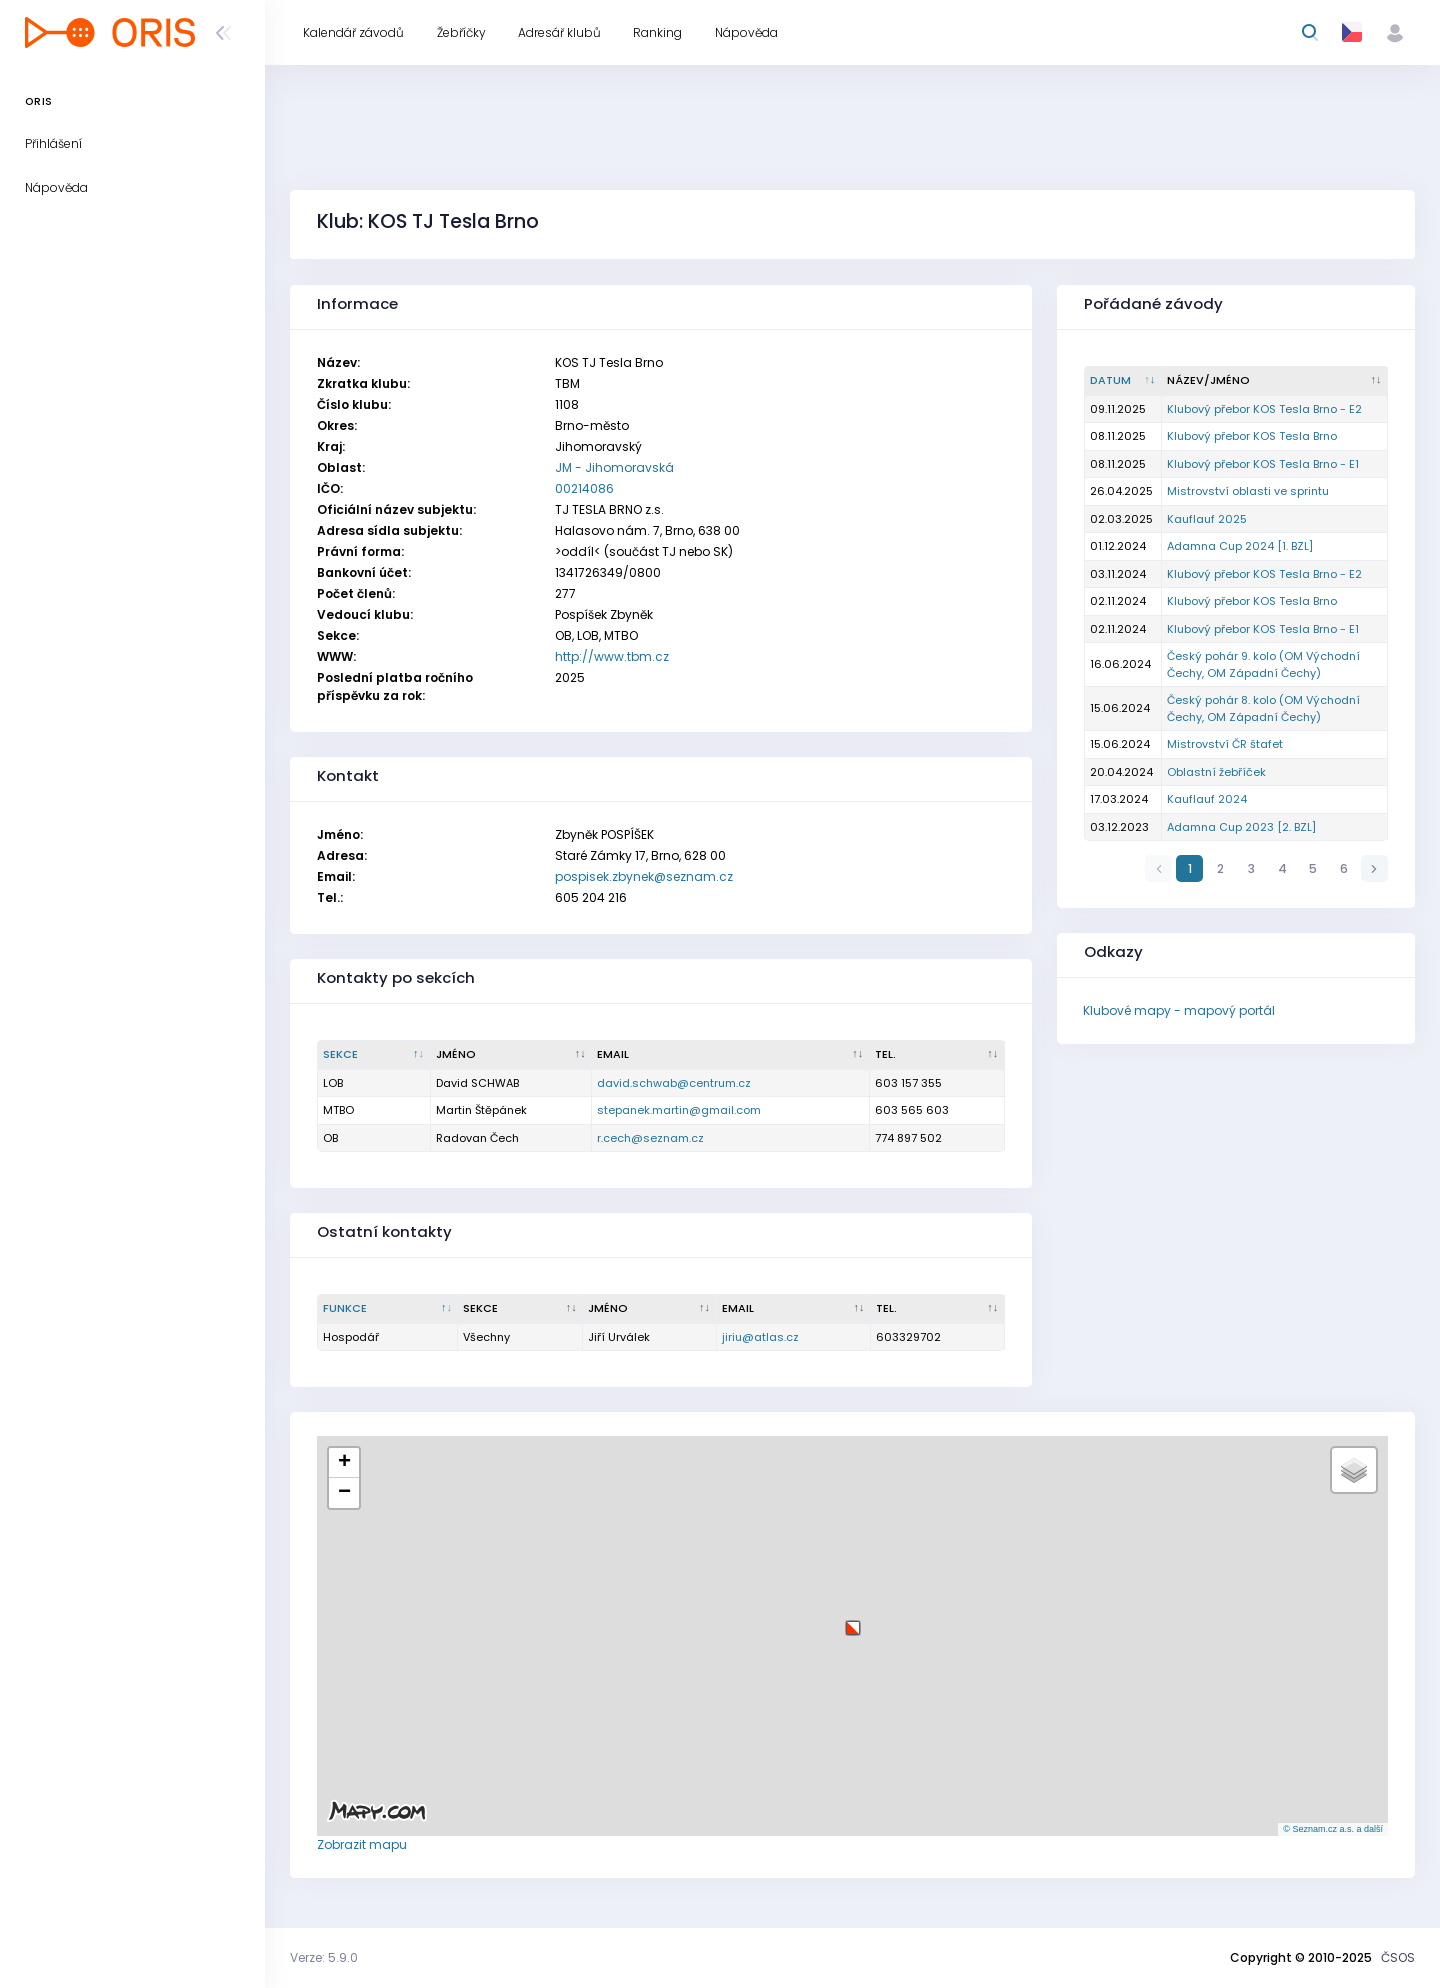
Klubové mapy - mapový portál (1179, 1010)
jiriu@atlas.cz (760, 1337)
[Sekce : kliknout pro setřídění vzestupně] (520, 1309)
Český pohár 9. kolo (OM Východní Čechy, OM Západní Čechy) (1263, 664)
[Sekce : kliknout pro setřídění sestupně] (374, 1055)
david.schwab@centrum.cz (674, 1083)
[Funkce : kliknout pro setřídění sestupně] (388, 1309)
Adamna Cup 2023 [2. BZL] (1241, 827)
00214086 (584, 488)
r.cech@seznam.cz (650, 1138)
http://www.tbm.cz (612, 656)
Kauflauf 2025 (1207, 519)
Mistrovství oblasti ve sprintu (1248, 491)
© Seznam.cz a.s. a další (1333, 1829)
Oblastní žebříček (1216, 772)
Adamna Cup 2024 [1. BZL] (1240, 546)
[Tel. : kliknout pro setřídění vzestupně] (937, 1055)
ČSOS (1398, 1957)
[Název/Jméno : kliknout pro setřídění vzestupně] (1275, 381)
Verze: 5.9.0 (324, 1957)
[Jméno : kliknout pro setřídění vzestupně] (512, 1055)
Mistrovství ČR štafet (1225, 744)
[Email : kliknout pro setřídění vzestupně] (731, 1055)
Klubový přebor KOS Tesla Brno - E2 (1264, 409)
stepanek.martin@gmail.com (679, 1110)
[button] (853, 1620)
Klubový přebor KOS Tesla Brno (1252, 436)
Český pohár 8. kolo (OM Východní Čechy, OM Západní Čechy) (1263, 708)
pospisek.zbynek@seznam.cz (644, 876)
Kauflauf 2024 (1207, 799)
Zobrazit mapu (362, 1844)
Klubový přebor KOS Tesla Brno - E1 (1263, 464)
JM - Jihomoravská (614, 467)
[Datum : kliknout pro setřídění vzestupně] (1123, 381)
